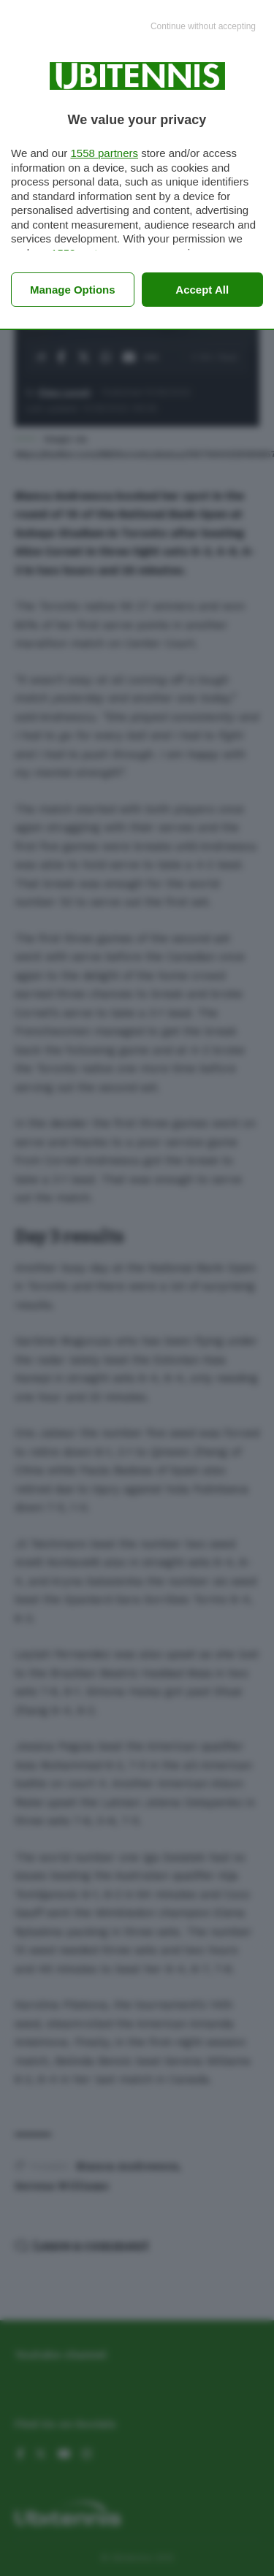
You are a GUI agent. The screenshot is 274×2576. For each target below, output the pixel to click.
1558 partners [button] (104, 153)
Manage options (72, 289)
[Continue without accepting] (203, 27)
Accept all (202, 289)
